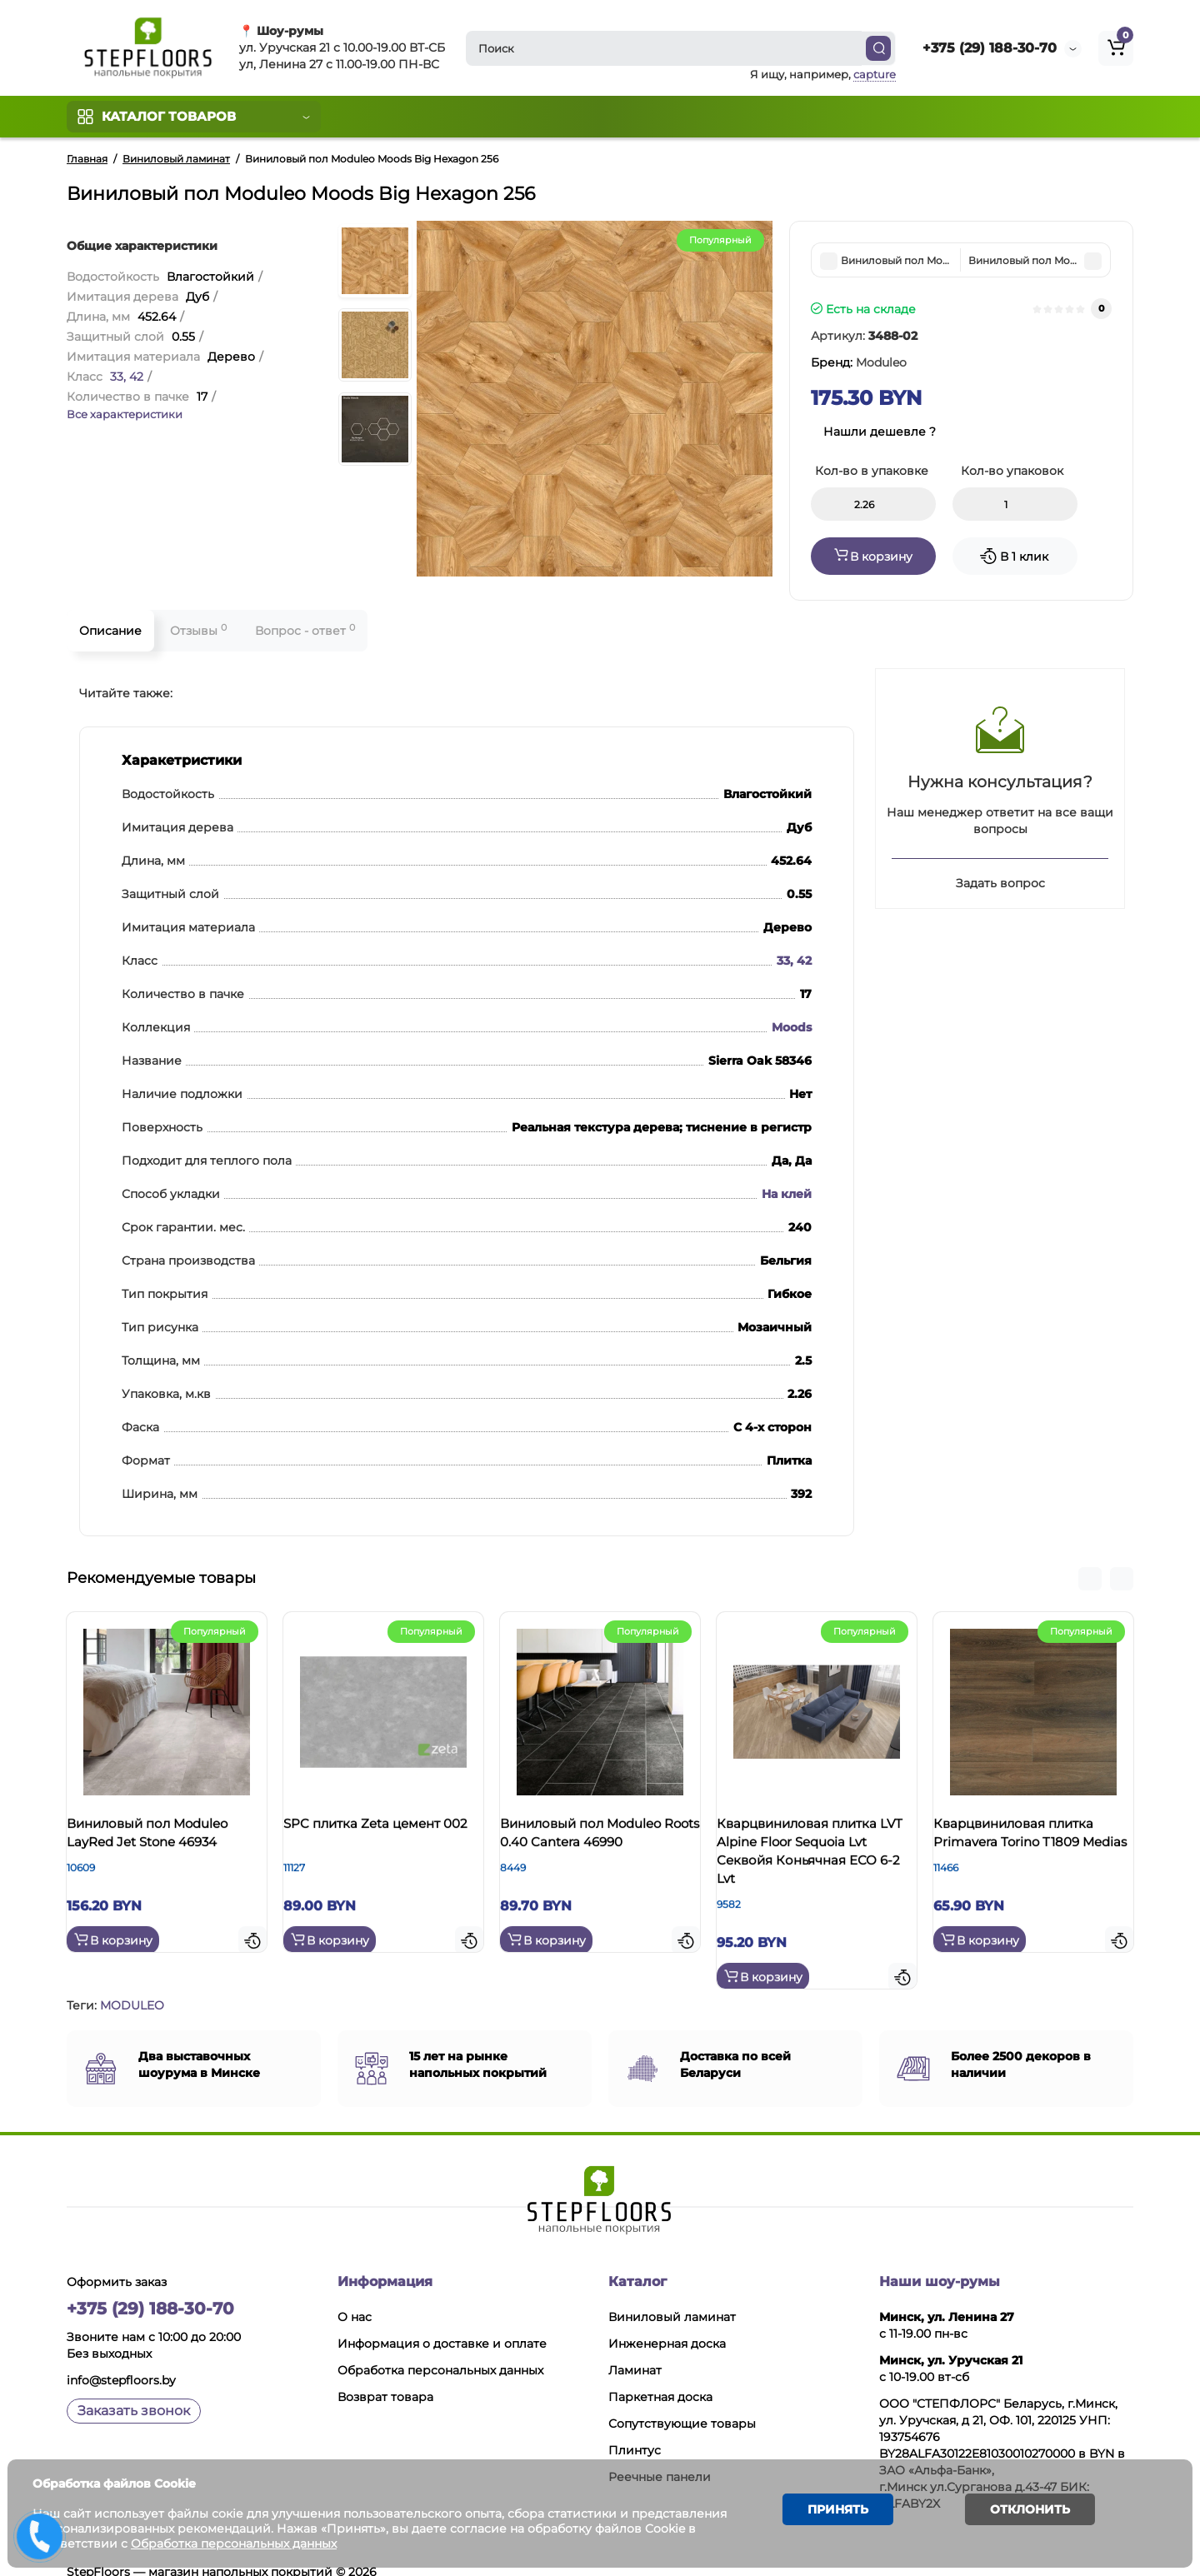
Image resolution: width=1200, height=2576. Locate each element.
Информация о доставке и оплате (442, 2322)
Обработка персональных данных (440, 2349)
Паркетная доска (660, 2376)
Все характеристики (124, 414)
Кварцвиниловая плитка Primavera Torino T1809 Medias (1030, 1847)
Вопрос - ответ (305, 630)
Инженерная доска (667, 2322)
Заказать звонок (134, 2390)
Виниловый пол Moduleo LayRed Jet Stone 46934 (163, 1838)
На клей (787, 1193)
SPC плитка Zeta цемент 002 (378, 1838)
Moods (792, 1027)
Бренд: (859, 362)
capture (874, 74)
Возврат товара (385, 2376)
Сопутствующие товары (682, 2402)
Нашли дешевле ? (879, 431)
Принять (829, 2512)
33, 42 (126, 376)
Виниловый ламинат (672, 2296)
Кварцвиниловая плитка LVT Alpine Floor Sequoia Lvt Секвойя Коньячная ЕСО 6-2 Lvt (813, 1856)
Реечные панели (659, 2456)
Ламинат (635, 2349)
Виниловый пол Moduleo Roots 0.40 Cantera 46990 (597, 1838)
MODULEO (132, 1984)
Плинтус (634, 2429)
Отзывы (198, 630)
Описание (110, 630)
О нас (355, 2296)
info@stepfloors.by (121, 2359)
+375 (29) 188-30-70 (989, 48)
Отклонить (1018, 2512)
